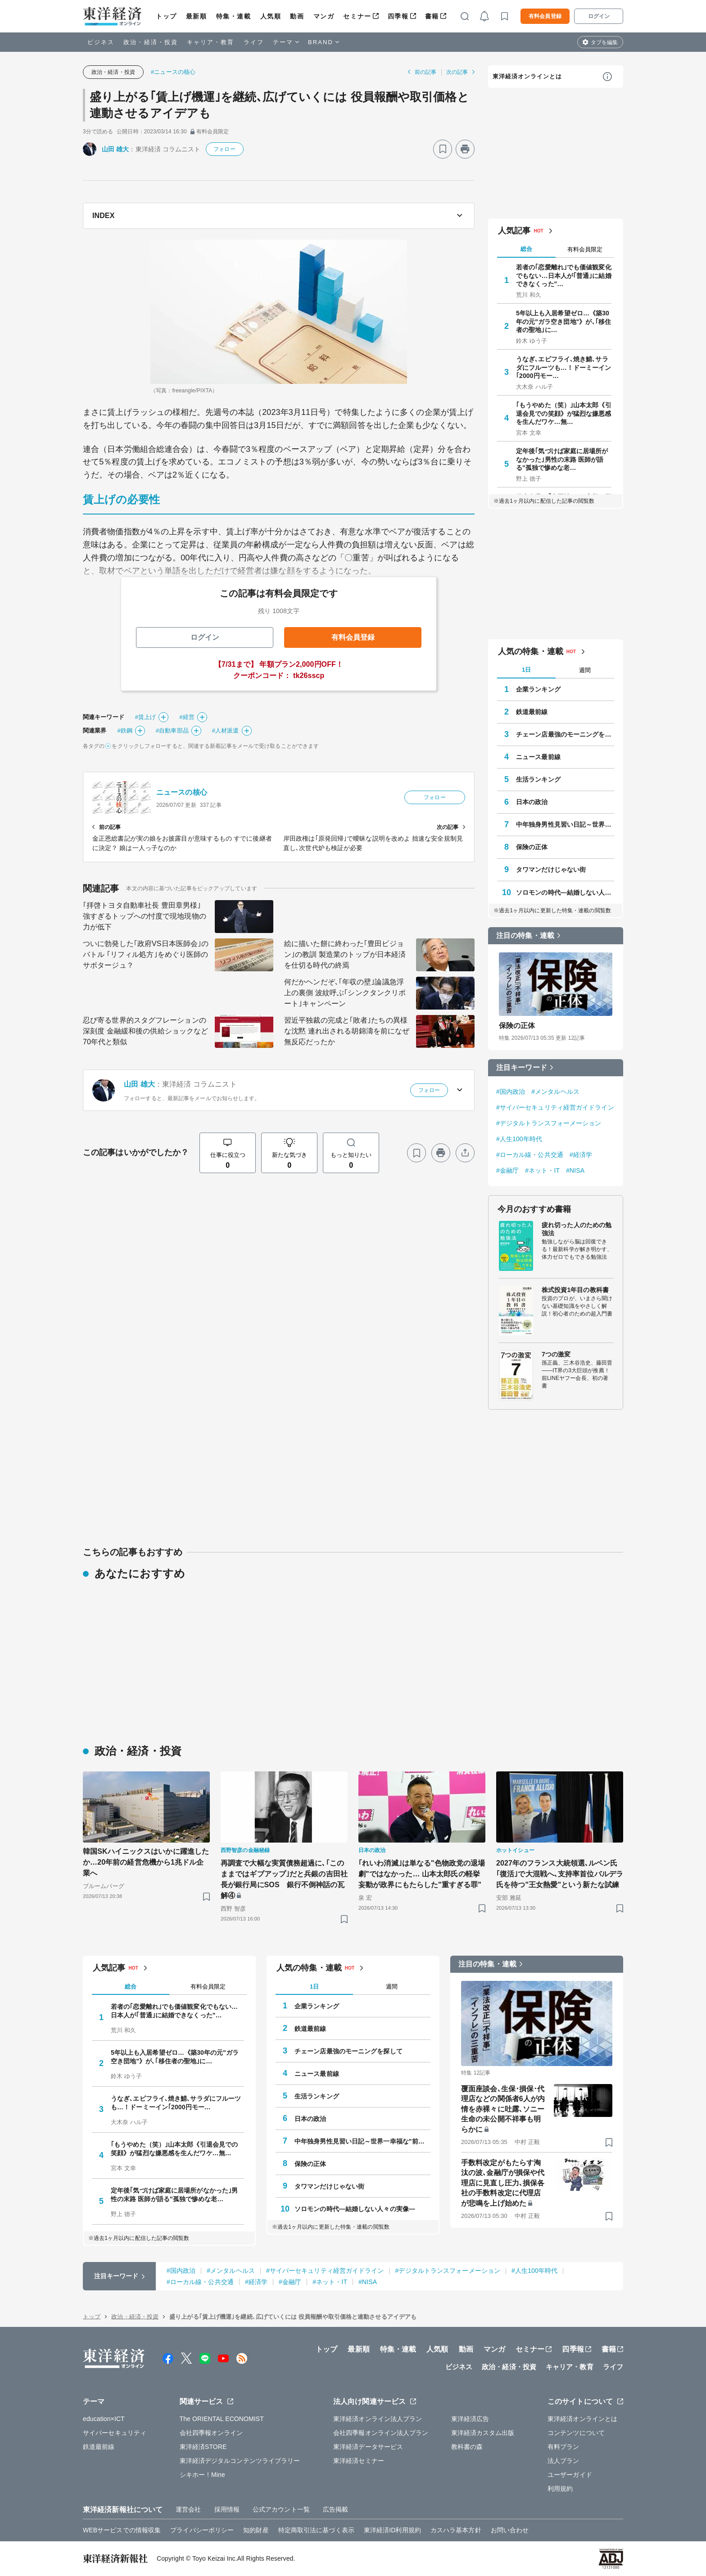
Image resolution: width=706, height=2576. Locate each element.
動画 (297, 16)
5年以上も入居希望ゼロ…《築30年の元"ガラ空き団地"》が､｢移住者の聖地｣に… (563, 321)
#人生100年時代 (519, 1138)
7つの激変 (556, 1354)
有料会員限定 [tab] (584, 249)
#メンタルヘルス (555, 1091)
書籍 (432, 16)
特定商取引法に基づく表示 (316, 2530)
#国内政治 (510, 1091)
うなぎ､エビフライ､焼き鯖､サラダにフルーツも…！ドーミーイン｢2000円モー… (563, 367)
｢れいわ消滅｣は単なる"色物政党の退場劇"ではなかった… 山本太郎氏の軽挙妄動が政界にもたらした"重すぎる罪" (421, 1874)
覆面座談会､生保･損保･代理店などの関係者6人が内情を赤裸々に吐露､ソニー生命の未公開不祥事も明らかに (503, 2109)
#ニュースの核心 (173, 71)
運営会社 (188, 2509)
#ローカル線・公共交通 (529, 1154)
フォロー (224, 149)
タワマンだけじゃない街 (551, 869)
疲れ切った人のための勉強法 (576, 1229)
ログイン (599, 16)
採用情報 (227, 2509)
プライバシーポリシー (202, 2530)
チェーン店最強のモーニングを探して (565, 734)
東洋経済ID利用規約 (392, 2530)
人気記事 (514, 230)
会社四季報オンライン (211, 2432)
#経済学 (581, 1154)
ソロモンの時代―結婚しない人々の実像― (565, 892)
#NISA (575, 1170)
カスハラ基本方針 (455, 2530)
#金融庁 (507, 1170)
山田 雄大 (115, 149)
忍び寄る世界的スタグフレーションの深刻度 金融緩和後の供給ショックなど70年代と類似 (145, 1031)
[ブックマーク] (442, 149)
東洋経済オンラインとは (527, 76)
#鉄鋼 (124, 730)
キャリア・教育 (211, 42)
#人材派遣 (225, 730)
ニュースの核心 (181, 792)
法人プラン (563, 2460)
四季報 (398, 16)
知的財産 (255, 2530)
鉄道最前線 (532, 711)
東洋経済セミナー (358, 2460)
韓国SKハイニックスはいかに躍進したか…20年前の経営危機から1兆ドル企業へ (146, 1862)
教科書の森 (467, 2446)
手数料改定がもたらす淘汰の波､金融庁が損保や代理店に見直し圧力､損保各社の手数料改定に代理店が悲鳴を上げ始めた (502, 2183)
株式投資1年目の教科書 (575, 1289)
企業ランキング (538, 689)
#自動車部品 (172, 730)
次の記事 (457, 72)
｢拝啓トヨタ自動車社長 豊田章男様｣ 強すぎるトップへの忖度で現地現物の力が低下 (144, 916)
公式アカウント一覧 (281, 2509)
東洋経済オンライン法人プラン (377, 2418)
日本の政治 (532, 802)
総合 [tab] (526, 249)
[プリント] (465, 149)
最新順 (196, 16)
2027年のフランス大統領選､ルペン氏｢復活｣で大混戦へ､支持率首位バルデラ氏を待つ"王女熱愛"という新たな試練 (559, 1874)
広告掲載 (335, 2509)
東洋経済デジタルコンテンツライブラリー (240, 2460)
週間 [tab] (585, 670)
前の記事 (425, 72)
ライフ (254, 42)
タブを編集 (604, 42)
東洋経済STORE (203, 2446)
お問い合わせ (510, 2530)
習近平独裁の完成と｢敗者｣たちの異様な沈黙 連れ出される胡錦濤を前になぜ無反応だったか (346, 1031)
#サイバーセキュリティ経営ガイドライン (555, 1107)
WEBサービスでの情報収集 (122, 2530)
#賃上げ (145, 717)
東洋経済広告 (470, 2418)
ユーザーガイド (570, 2474)
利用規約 (560, 2488)
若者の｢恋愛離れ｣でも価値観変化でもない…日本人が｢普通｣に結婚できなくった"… (563, 275)
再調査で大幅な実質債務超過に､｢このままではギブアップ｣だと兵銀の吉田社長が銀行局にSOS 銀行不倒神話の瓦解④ (284, 1879)
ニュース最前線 (538, 756)
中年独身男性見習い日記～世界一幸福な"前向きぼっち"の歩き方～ (565, 824)
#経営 (187, 717)
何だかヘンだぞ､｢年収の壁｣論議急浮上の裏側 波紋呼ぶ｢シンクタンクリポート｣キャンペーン (345, 992)
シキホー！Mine (202, 2474)
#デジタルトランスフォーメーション (549, 1123)
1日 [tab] (526, 669)
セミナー (357, 16)
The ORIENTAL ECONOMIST (222, 2418)
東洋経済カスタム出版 (483, 2432)
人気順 (270, 16)
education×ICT (104, 2418)
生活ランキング (538, 779)
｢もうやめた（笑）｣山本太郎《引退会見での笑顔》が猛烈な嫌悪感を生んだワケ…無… (563, 413)
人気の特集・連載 (530, 651)
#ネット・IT (542, 1170)
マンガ (324, 16)
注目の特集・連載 (525, 935)
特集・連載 (233, 16)
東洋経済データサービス (368, 2446)
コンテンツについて (576, 2432)
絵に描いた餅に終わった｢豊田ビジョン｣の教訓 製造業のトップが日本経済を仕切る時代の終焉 (345, 954)
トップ (166, 16)
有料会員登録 (545, 16)
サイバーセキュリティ (114, 2432)
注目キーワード (521, 1067)
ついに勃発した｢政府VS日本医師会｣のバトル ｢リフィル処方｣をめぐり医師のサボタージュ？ (145, 954)
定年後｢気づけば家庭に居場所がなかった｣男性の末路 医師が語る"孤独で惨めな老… (562, 459)
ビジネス (100, 42)
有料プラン (563, 2446)
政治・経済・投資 (150, 42)
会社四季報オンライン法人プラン (381, 2432)
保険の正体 (532, 847)
